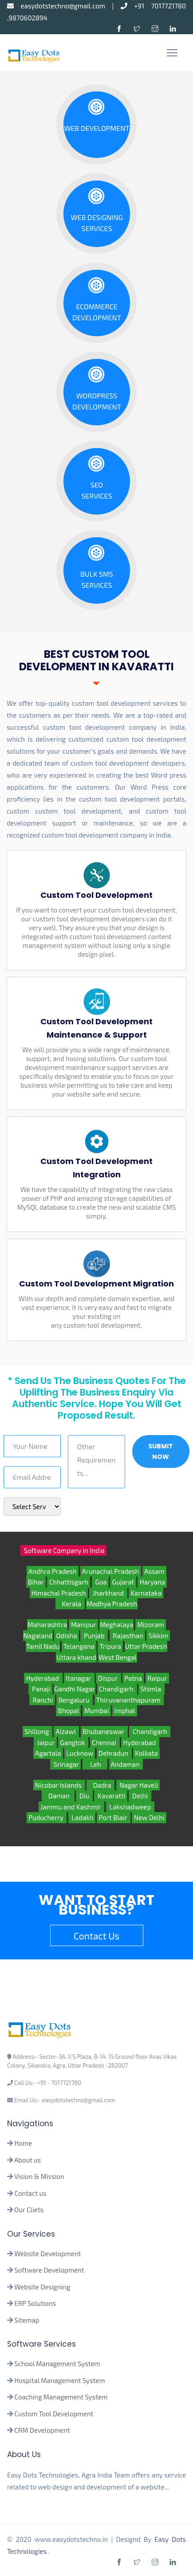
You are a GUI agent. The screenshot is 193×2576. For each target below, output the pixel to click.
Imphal (125, 1711)
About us (27, 2160)
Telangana (79, 1646)
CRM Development (41, 2430)
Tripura (110, 1646)
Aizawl (66, 1731)
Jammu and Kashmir (71, 1807)
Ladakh (82, 1817)
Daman (58, 1796)
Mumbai (96, 1711)
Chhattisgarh (68, 1582)
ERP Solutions (35, 2303)
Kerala (70, 1604)
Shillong (37, 1731)
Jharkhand (108, 1593)
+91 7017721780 (153, 6)
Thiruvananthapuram (129, 1700)
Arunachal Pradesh (111, 1571)
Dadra (100, 1785)
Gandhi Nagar (74, 1689)
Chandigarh (117, 1689)
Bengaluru (74, 1700)
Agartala (48, 1753)
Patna (133, 1678)
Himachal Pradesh (59, 1593)
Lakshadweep (130, 1807)
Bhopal (68, 1711)
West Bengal (117, 1657)
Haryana (152, 1582)
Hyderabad (43, 1678)
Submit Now (160, 1451)
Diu (84, 1796)
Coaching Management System (60, 2397)
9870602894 (27, 18)
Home (23, 2143)
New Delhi (149, 1817)
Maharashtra (47, 1624)
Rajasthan (127, 1636)
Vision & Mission (39, 2176)
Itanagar (79, 1678)
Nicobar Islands (59, 1785)
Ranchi (42, 1700)
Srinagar (65, 1764)
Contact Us (96, 1935)
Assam (154, 1571)
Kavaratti (111, 1796)
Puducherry (46, 1817)
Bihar (36, 1582)
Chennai (105, 1742)
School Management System (57, 2364)
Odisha (67, 1636)
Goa (100, 1582)
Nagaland (38, 1636)
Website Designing (42, 2287)
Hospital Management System (59, 2380)
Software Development (49, 2270)
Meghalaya (116, 1624)
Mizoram (150, 1624)
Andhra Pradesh (52, 1571)
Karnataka (146, 1593)
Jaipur (45, 1742)
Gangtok (73, 1742)
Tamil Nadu (43, 1646)
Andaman (126, 1764)
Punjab (94, 1636)
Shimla (151, 1689)
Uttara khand (76, 1657)
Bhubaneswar (104, 1731)
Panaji (40, 1689)
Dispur (108, 1678)
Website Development (47, 2253)
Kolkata (146, 1753)
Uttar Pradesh (146, 1646)
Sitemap (26, 2320)
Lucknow (80, 1753)
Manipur (83, 1624)
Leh (95, 1764)
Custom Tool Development (53, 2414)
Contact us (30, 2193)
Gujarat (123, 1582)
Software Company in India (63, 1550)
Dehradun (114, 1753)
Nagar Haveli (138, 1785)
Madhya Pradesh (112, 1604)
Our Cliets (28, 2210)
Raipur (157, 1678)
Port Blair (113, 1817)
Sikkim (158, 1636)
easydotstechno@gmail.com (59, 6)
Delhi (139, 1796)
